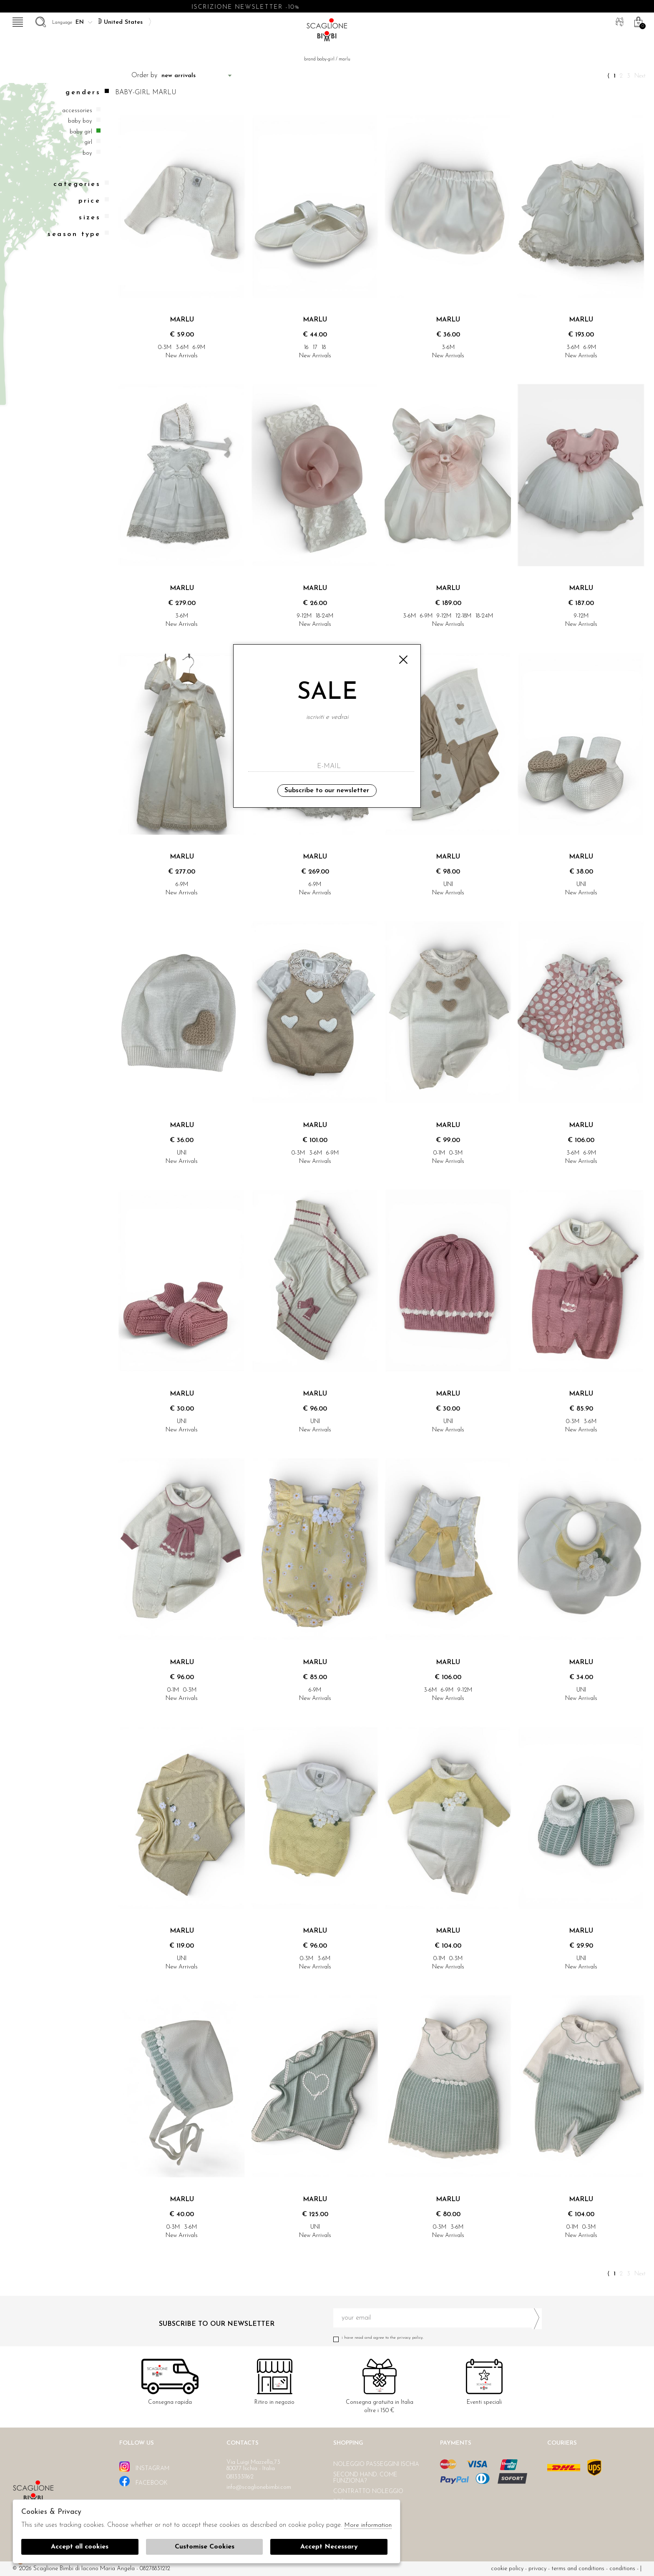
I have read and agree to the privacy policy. (437, 2337)
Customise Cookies (204, 2546)
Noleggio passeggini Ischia (376, 2464)
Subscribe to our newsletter (326, 790)
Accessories (77, 111)
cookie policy (507, 2569)
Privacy (537, 2569)
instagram (144, 2466)
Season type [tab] (78, 234)
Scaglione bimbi (327, 32)
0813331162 (240, 2477)
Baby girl (81, 132)
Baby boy (80, 121)
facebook (143, 2481)
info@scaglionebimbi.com (258, 2487)
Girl (88, 142)
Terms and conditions (577, 2569)
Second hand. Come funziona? (365, 2478)
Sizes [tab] (94, 217)
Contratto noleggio (368, 2491)
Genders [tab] (87, 92)
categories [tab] (81, 184)
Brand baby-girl (319, 59)
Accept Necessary (329, 2546)
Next (640, 76)
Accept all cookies (79, 2546)
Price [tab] (93, 200)
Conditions (622, 2569)
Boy (87, 153)
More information (368, 2525)
